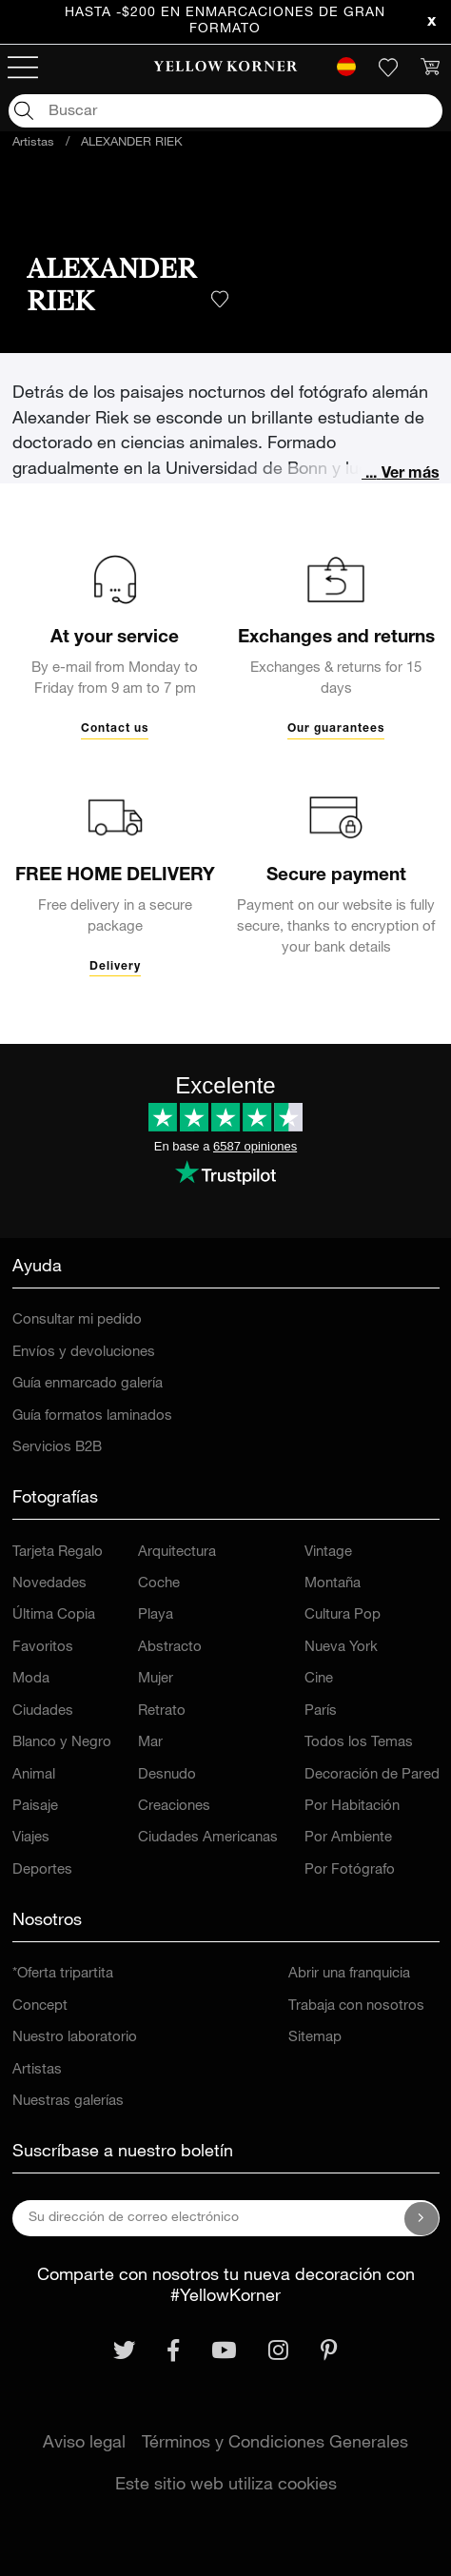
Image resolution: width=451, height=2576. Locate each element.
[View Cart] (430, 67)
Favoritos (42, 1648)
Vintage (328, 1552)
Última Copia (53, 1615)
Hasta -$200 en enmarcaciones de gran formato (225, 21)
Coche (159, 1584)
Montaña (332, 1584)
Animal (33, 1775)
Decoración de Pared (372, 1775)
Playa (155, 1615)
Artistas (33, 143)
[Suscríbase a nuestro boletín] (421, 2218)
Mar (150, 1743)
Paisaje (35, 1806)
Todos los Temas (358, 1743)
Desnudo (167, 1775)
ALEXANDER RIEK (132, 143)
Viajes (30, 1838)
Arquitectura (177, 1552)
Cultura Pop (342, 1615)
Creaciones (174, 1806)
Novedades (49, 1584)
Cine (318, 1679)
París (320, 1711)
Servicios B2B (57, 1448)
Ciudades (42, 1711)
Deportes (42, 1870)
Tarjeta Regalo (57, 1552)
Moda (30, 1679)
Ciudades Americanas (208, 1838)
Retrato (162, 1711)
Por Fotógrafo (349, 1870)
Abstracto (170, 1648)
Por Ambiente (348, 1838)
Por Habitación (352, 1806)
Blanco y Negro (61, 1743)
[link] (225, 67)
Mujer (155, 1679)
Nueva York (341, 1648)
